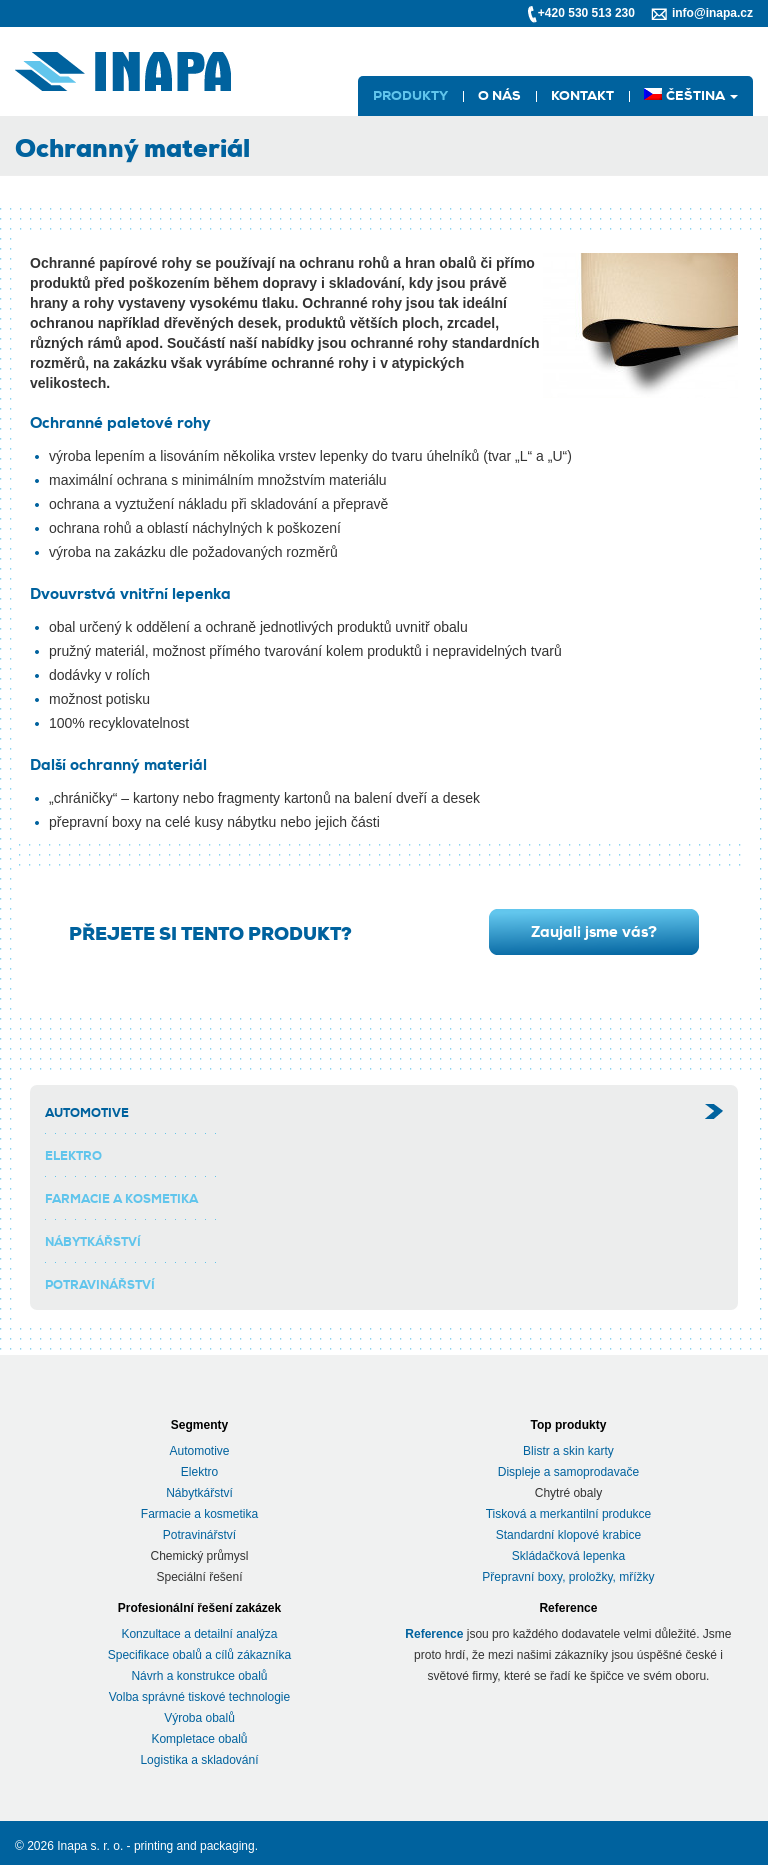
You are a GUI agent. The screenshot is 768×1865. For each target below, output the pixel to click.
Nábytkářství (93, 1242)
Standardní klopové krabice (568, 1535)
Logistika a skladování (199, 1760)
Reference (434, 1634)
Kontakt (582, 95)
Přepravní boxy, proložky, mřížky (568, 1577)
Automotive (87, 1113)
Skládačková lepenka (568, 1556)
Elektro (73, 1156)
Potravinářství (100, 1285)
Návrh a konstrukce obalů (199, 1676)
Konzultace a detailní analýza (199, 1634)
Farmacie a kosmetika (121, 1199)
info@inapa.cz (712, 13)
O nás (499, 95)
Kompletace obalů (199, 1739)
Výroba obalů (199, 1718)
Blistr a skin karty (568, 1451)
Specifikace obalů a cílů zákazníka (199, 1655)
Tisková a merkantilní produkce (569, 1514)
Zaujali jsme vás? (594, 932)
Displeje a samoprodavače (568, 1472)
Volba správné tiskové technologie (199, 1697)
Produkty (410, 95)
